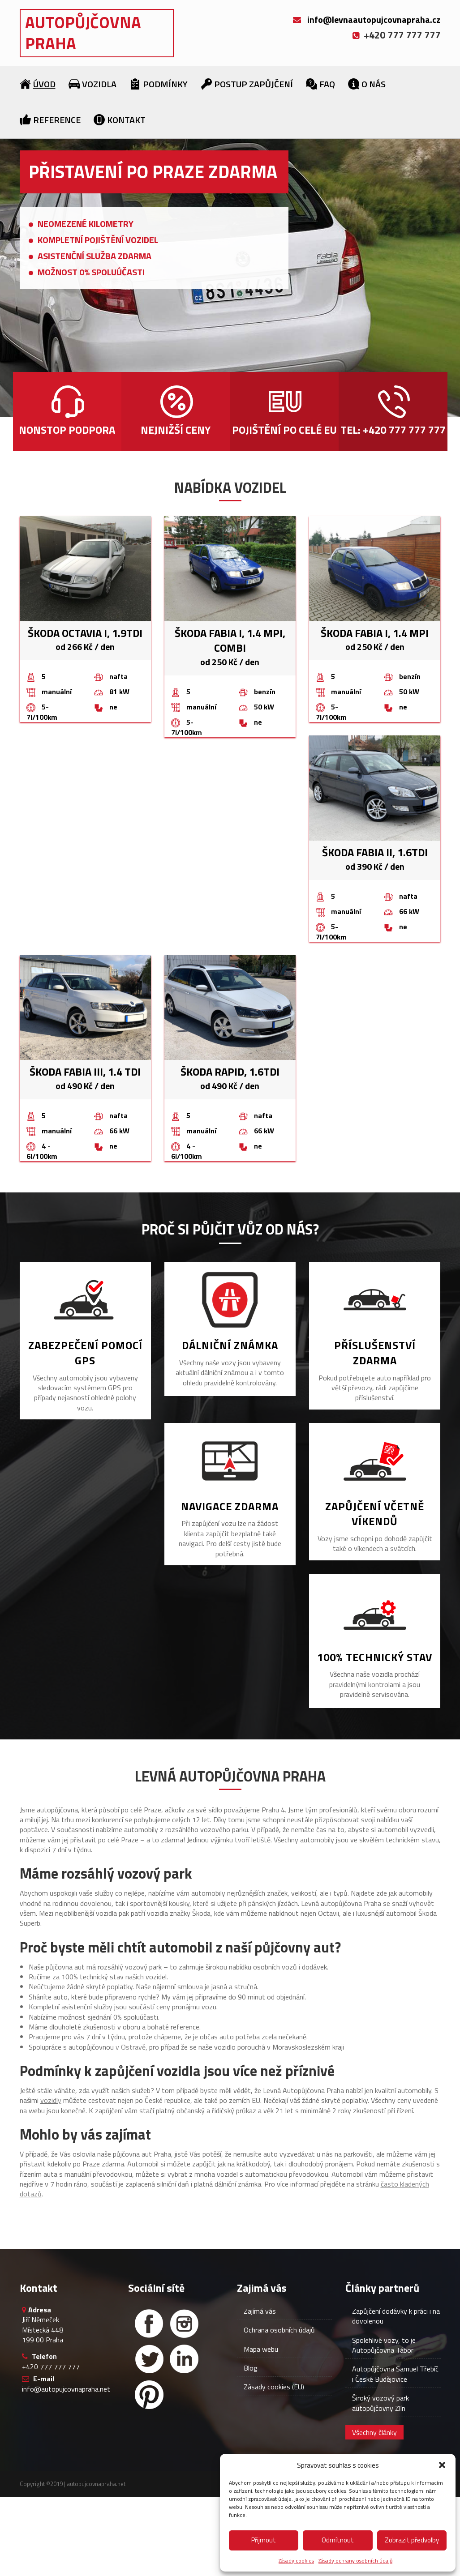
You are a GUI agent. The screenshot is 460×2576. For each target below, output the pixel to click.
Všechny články (374, 2432)
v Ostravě (131, 2047)
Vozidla (99, 84)
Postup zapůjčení (253, 84)
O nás (373, 84)
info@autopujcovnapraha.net (66, 2389)
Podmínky (165, 84)
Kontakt (126, 120)
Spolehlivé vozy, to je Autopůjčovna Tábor (384, 2345)
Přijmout (263, 2540)
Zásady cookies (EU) (274, 2386)
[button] (442, 2465)
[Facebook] (149, 2323)
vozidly (50, 2100)
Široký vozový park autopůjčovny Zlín (380, 2402)
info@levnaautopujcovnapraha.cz (373, 19)
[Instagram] (184, 2323)
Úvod (44, 84)
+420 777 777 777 (51, 2366)
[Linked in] (184, 2359)
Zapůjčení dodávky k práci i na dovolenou (396, 2316)
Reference (57, 120)
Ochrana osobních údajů (279, 2329)
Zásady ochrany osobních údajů (355, 2560)
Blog (251, 2367)
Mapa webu (261, 2349)
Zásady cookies (296, 2560)
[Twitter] (149, 2359)
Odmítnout (338, 2540)
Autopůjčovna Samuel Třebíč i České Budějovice (395, 2373)
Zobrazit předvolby (412, 2540)
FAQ (327, 84)
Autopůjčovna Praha (83, 33)
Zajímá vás (260, 2311)
